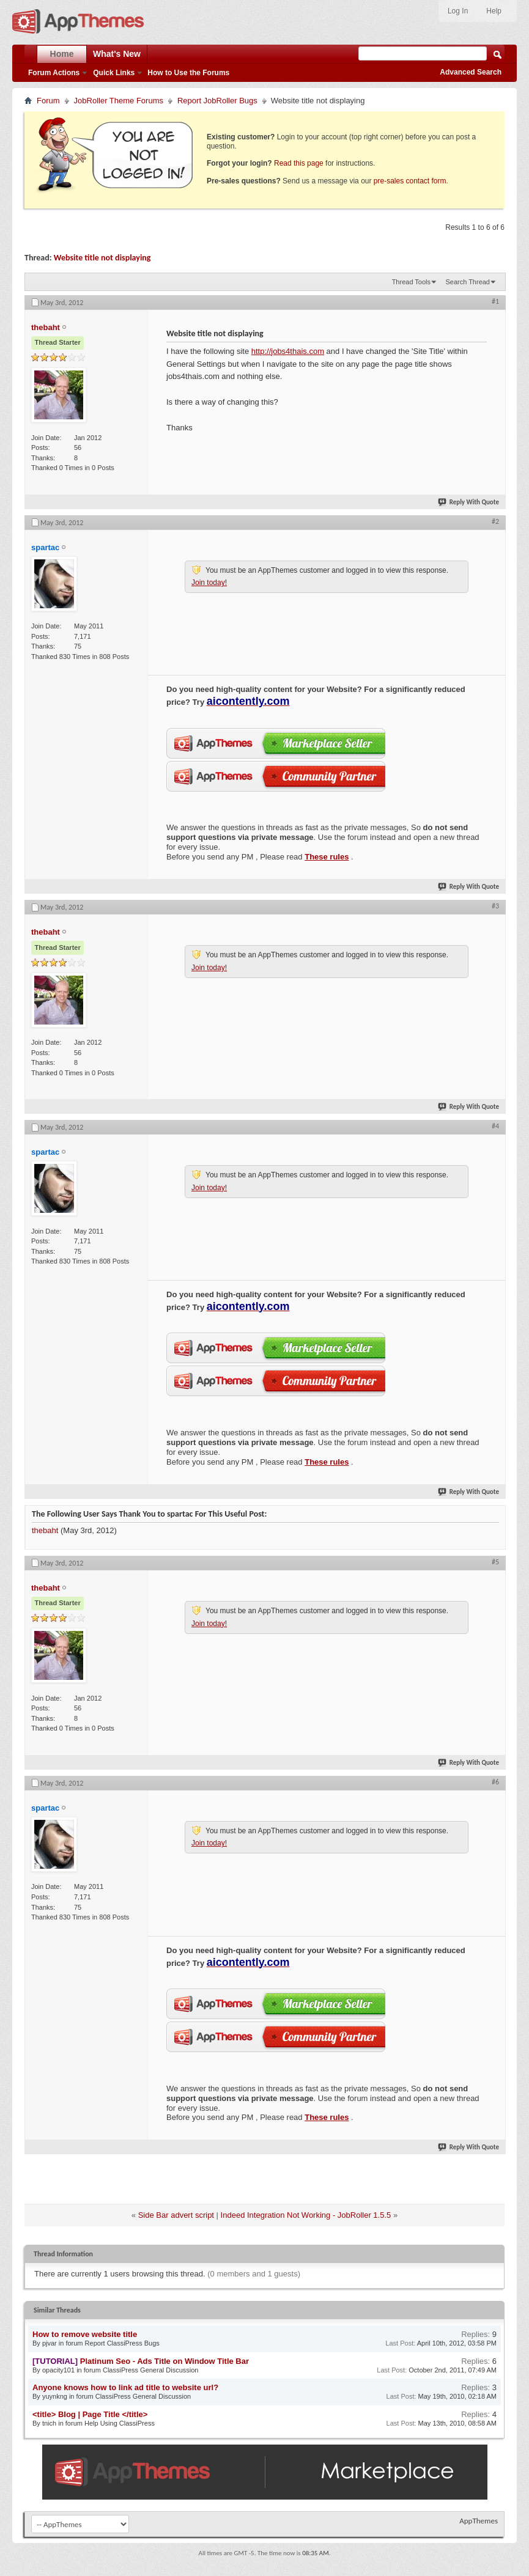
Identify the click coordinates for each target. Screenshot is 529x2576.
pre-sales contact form (410, 181)
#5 (495, 1562)
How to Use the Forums (188, 72)
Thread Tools (411, 281)
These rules (327, 856)
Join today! (209, 582)
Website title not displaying (102, 257)
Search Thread (467, 281)
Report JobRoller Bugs (217, 100)
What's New (117, 54)
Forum (48, 100)
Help (493, 11)
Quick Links (114, 72)
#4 (495, 1126)
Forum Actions (54, 72)
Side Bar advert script (176, 2215)
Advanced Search (470, 72)
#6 (495, 1782)
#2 (495, 521)
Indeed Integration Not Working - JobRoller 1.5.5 (306, 2215)
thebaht (45, 1530)
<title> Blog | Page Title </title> (89, 2414)
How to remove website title (84, 2334)
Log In (458, 11)
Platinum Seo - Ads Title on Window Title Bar (164, 2361)
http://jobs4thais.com (287, 351)
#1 (495, 301)
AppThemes (478, 2520)
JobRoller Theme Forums (118, 100)
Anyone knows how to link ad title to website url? (125, 2387)
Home (62, 54)
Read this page (299, 163)
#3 (495, 906)
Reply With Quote (469, 502)
